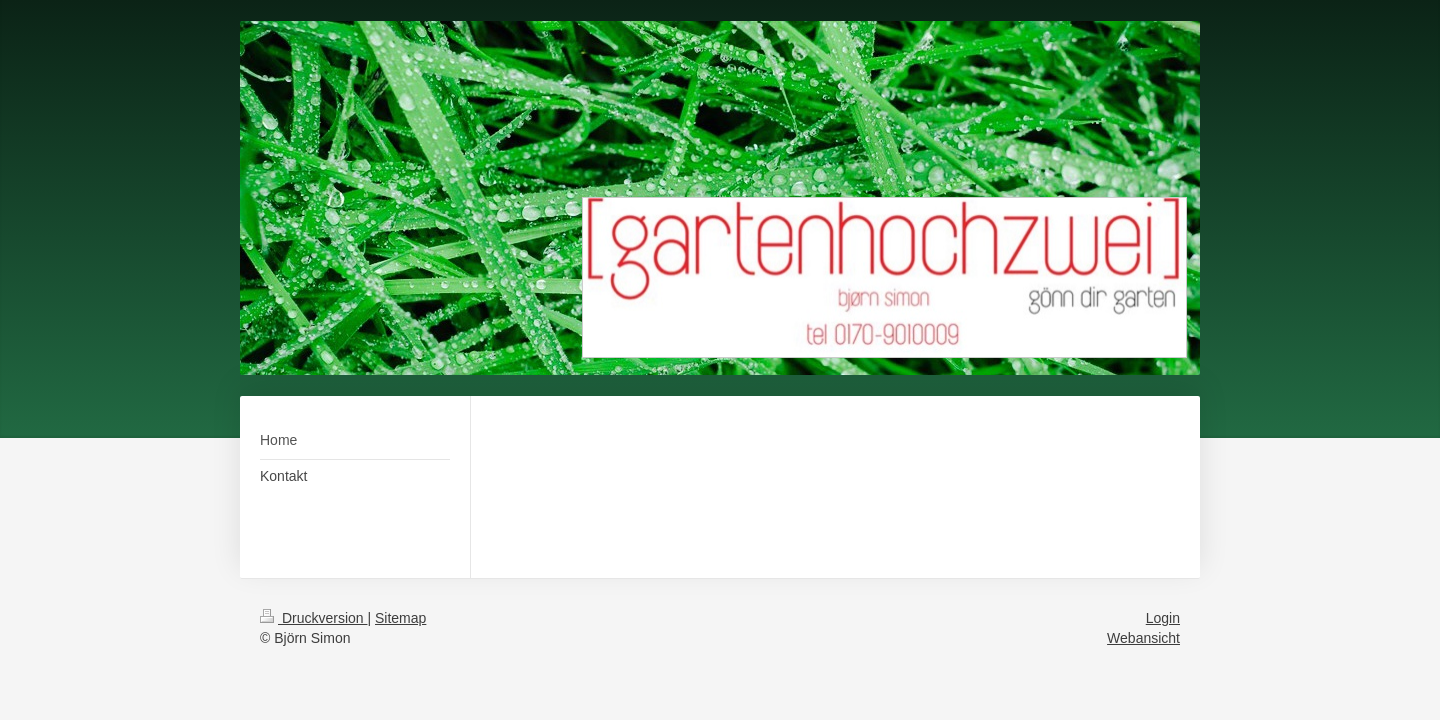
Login (1163, 618)
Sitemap (400, 618)
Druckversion (313, 618)
